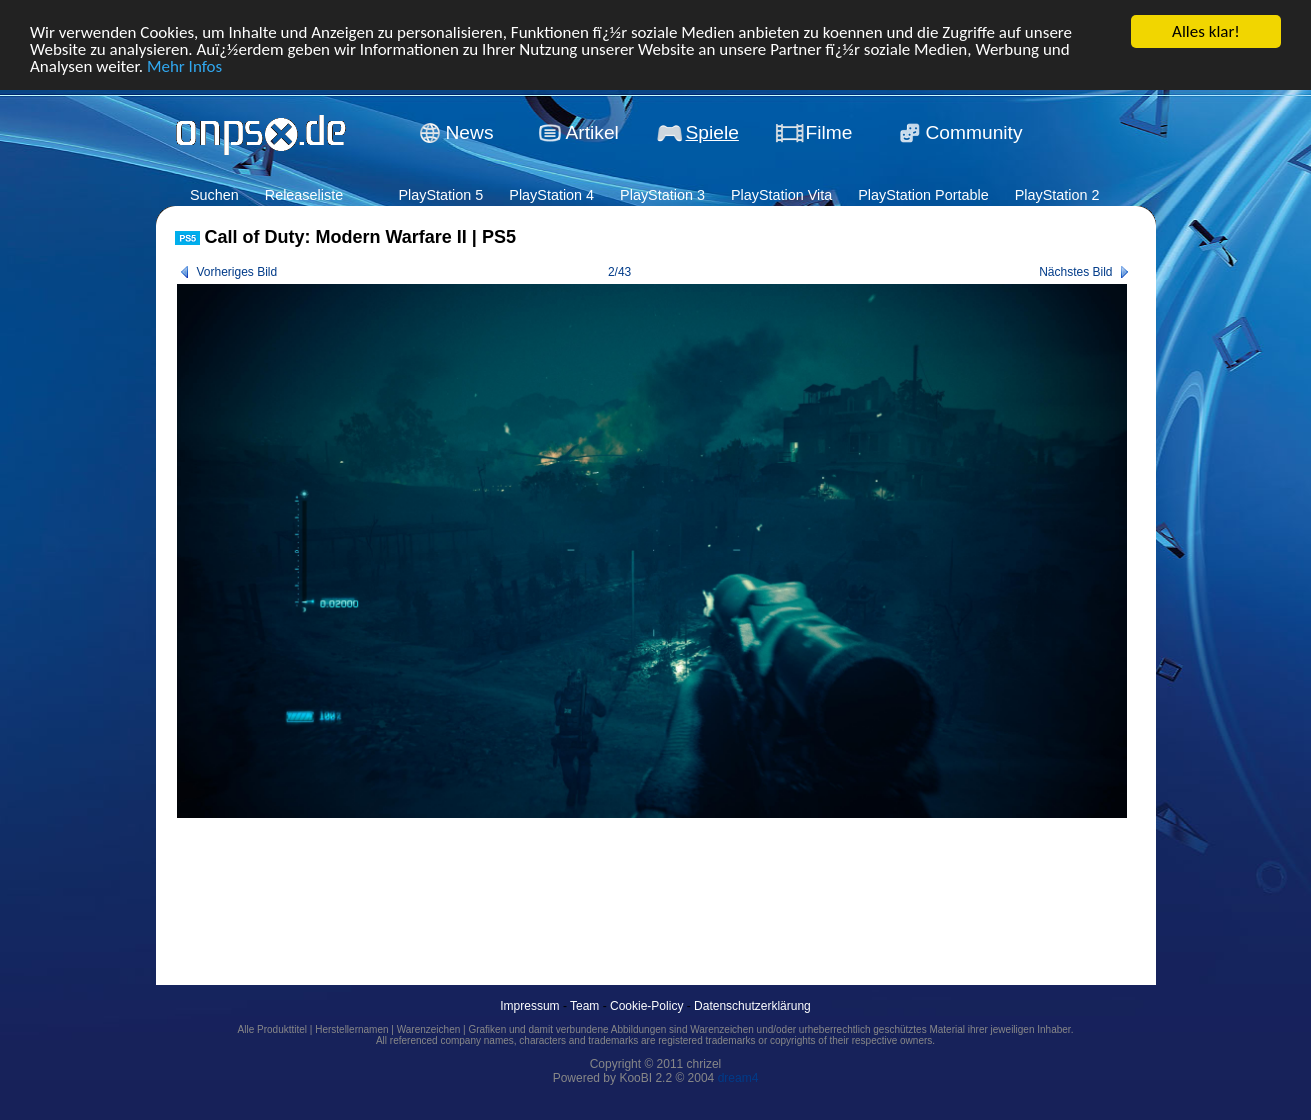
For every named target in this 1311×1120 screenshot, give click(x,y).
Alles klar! (1206, 31)
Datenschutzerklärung (752, 1006)
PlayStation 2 (1057, 195)
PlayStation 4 (551, 195)
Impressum (529, 1006)
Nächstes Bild (1075, 272)
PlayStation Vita (781, 195)
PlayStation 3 (662, 195)
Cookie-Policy (646, 1006)
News (470, 132)
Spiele (712, 132)
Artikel (592, 132)
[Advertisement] (539, 879)
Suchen (214, 195)
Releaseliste (304, 195)
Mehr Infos (184, 65)
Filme (829, 132)
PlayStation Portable (923, 195)
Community (974, 132)
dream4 (738, 1078)
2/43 (619, 272)
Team (584, 1006)
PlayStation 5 (440, 195)
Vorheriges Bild (237, 272)
